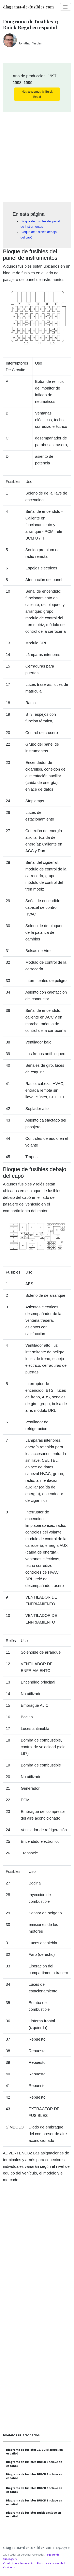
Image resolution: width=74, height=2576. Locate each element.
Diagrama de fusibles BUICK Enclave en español (34, 2463)
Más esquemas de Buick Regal (37, 94)
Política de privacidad (51, 2563)
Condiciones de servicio (18, 2563)
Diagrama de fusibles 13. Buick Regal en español (34, 2451)
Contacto (9, 2567)
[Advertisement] (37, 155)
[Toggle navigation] (65, 7)
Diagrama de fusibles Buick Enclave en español (33, 2514)
